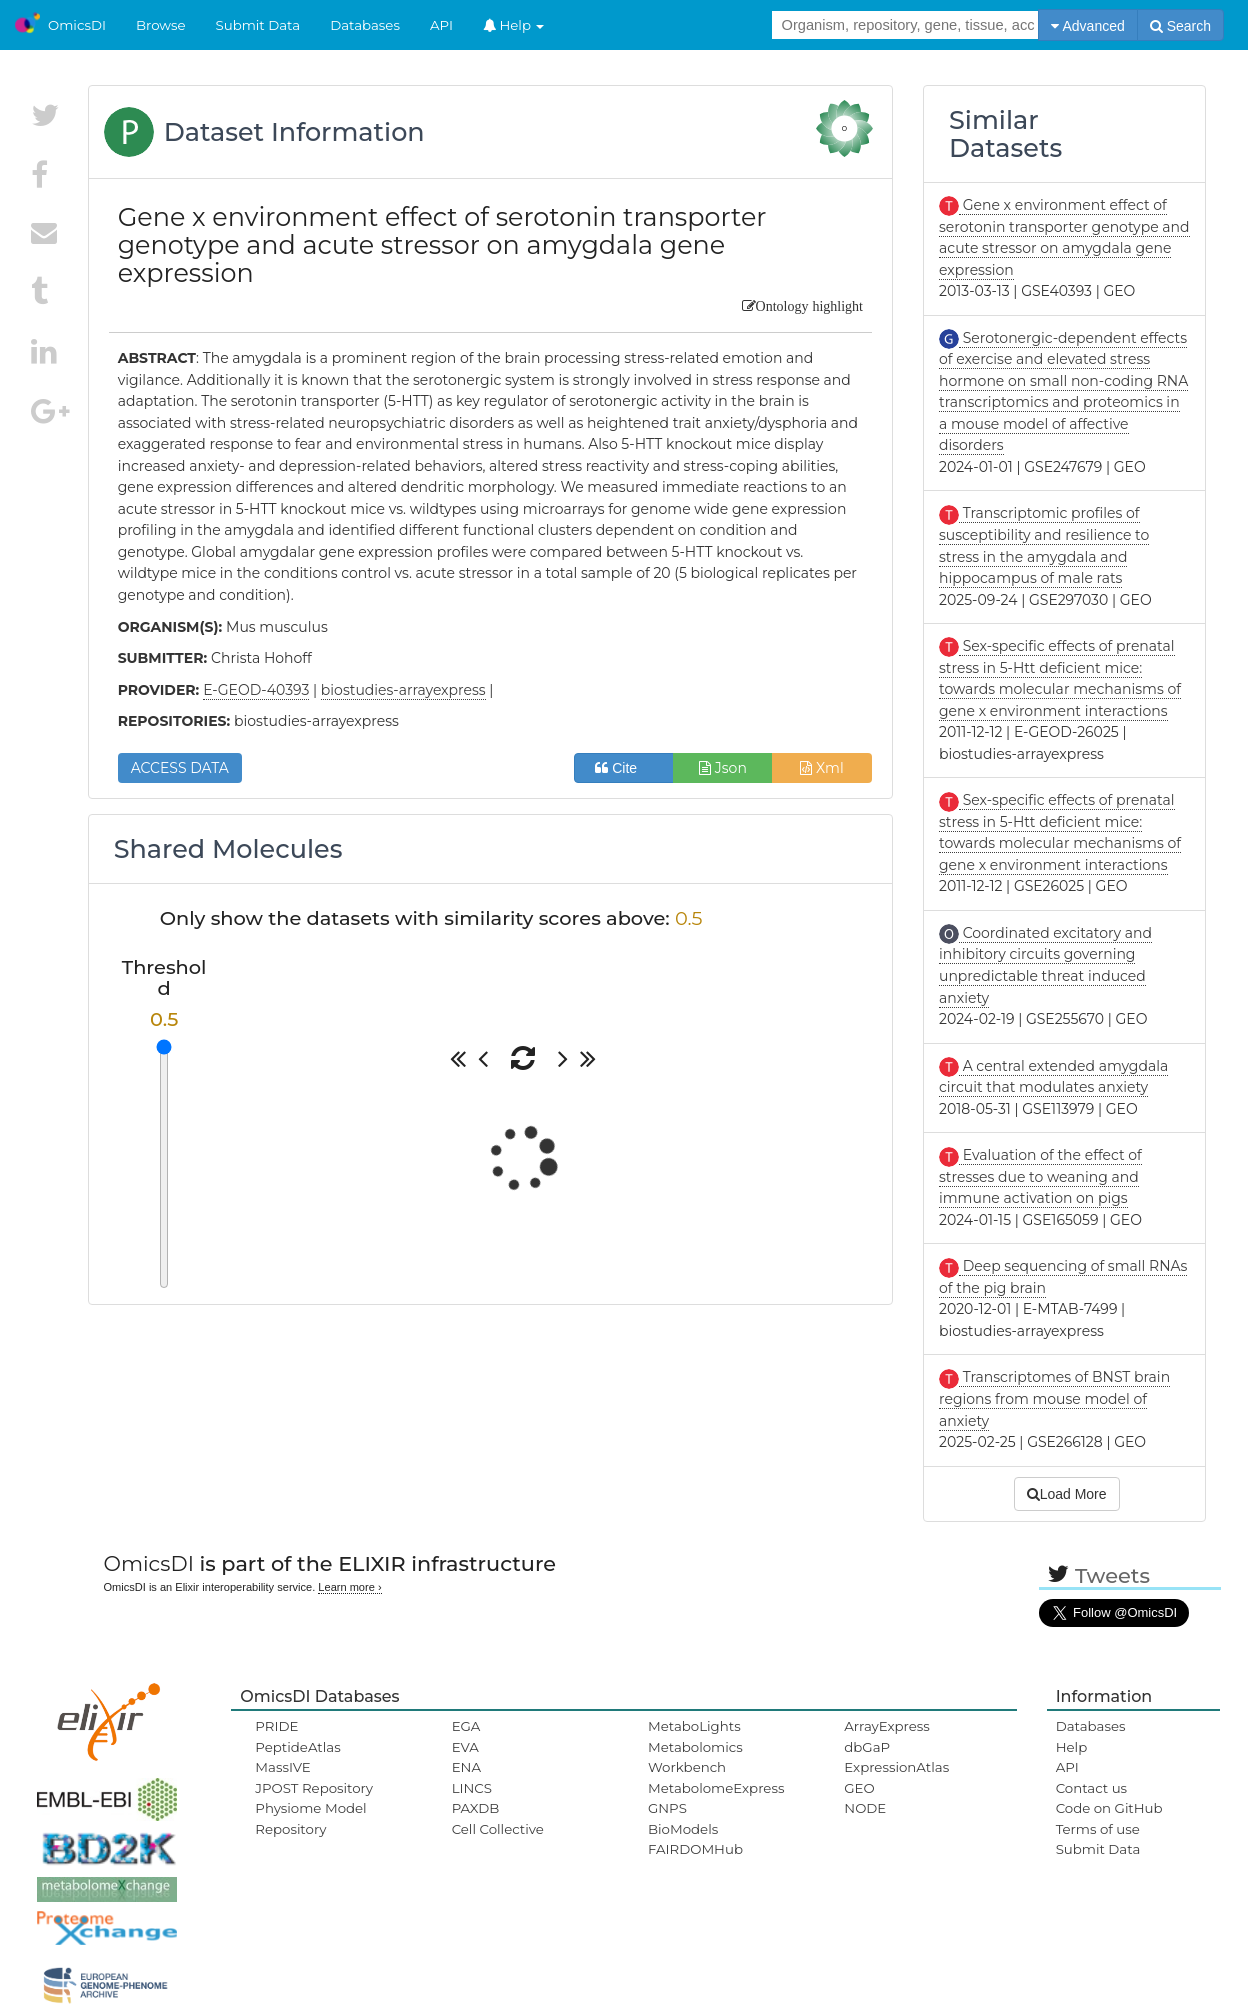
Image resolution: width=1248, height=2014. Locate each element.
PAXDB (476, 1808)
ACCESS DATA (180, 768)
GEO (859, 1788)
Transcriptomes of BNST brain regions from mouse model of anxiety (1054, 1398)
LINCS (472, 1788)
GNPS (667, 1808)
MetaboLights (694, 1726)
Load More (1067, 1494)
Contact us (1091, 1788)
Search (1180, 26)
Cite (623, 768)
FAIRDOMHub (695, 1849)
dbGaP (867, 1747)
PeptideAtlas (297, 1747)
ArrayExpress (887, 1726)
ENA (466, 1767)
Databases (365, 25)
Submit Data (258, 25)
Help (514, 25)
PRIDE (276, 1726)
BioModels (683, 1829)
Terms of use (1098, 1829)
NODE (865, 1808)
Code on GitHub (1109, 1808)
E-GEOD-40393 (256, 690)
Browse (161, 25)
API (441, 25)
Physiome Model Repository (310, 1818)
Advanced (1087, 26)
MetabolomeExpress (716, 1788)
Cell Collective (498, 1829)
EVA (465, 1747)
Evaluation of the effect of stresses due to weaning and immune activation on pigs (1040, 1176)
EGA (466, 1726)
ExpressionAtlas (896, 1767)
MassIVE (282, 1767)
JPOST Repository (314, 1788)
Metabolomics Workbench (695, 1757)
